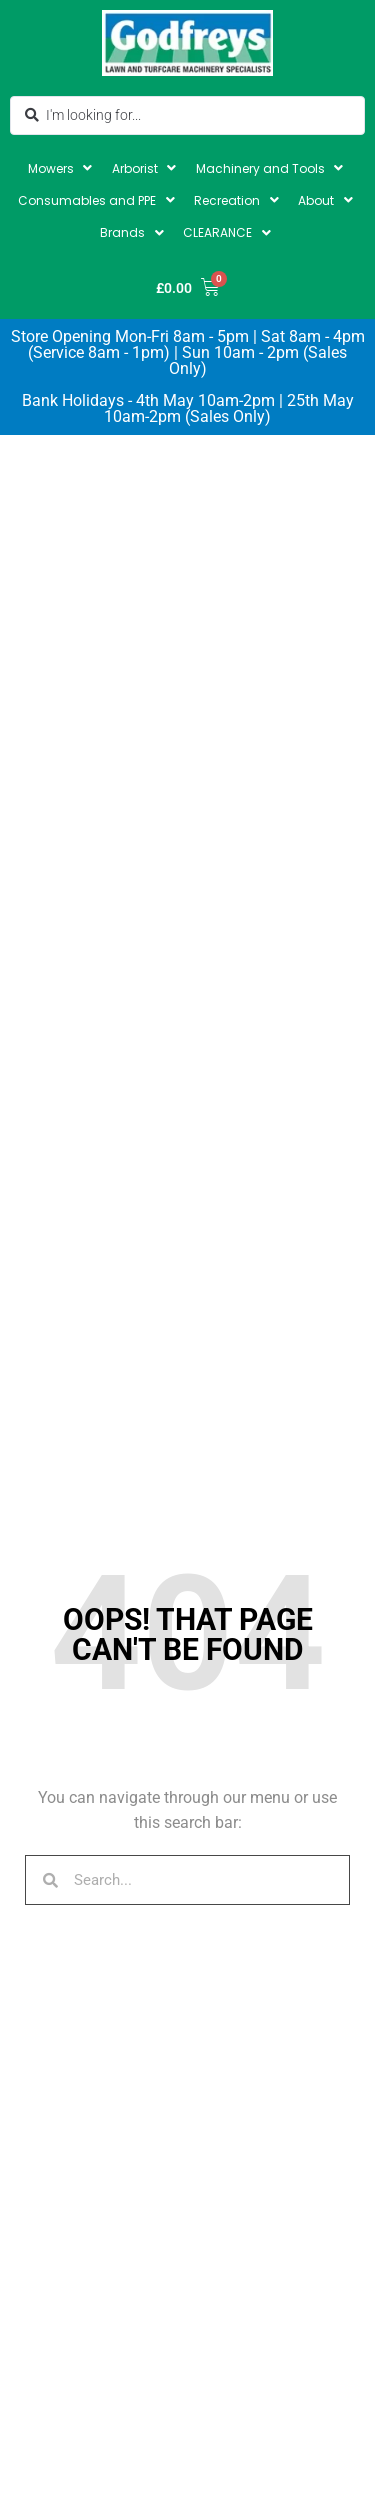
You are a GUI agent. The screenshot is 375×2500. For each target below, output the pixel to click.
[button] (62, 168)
